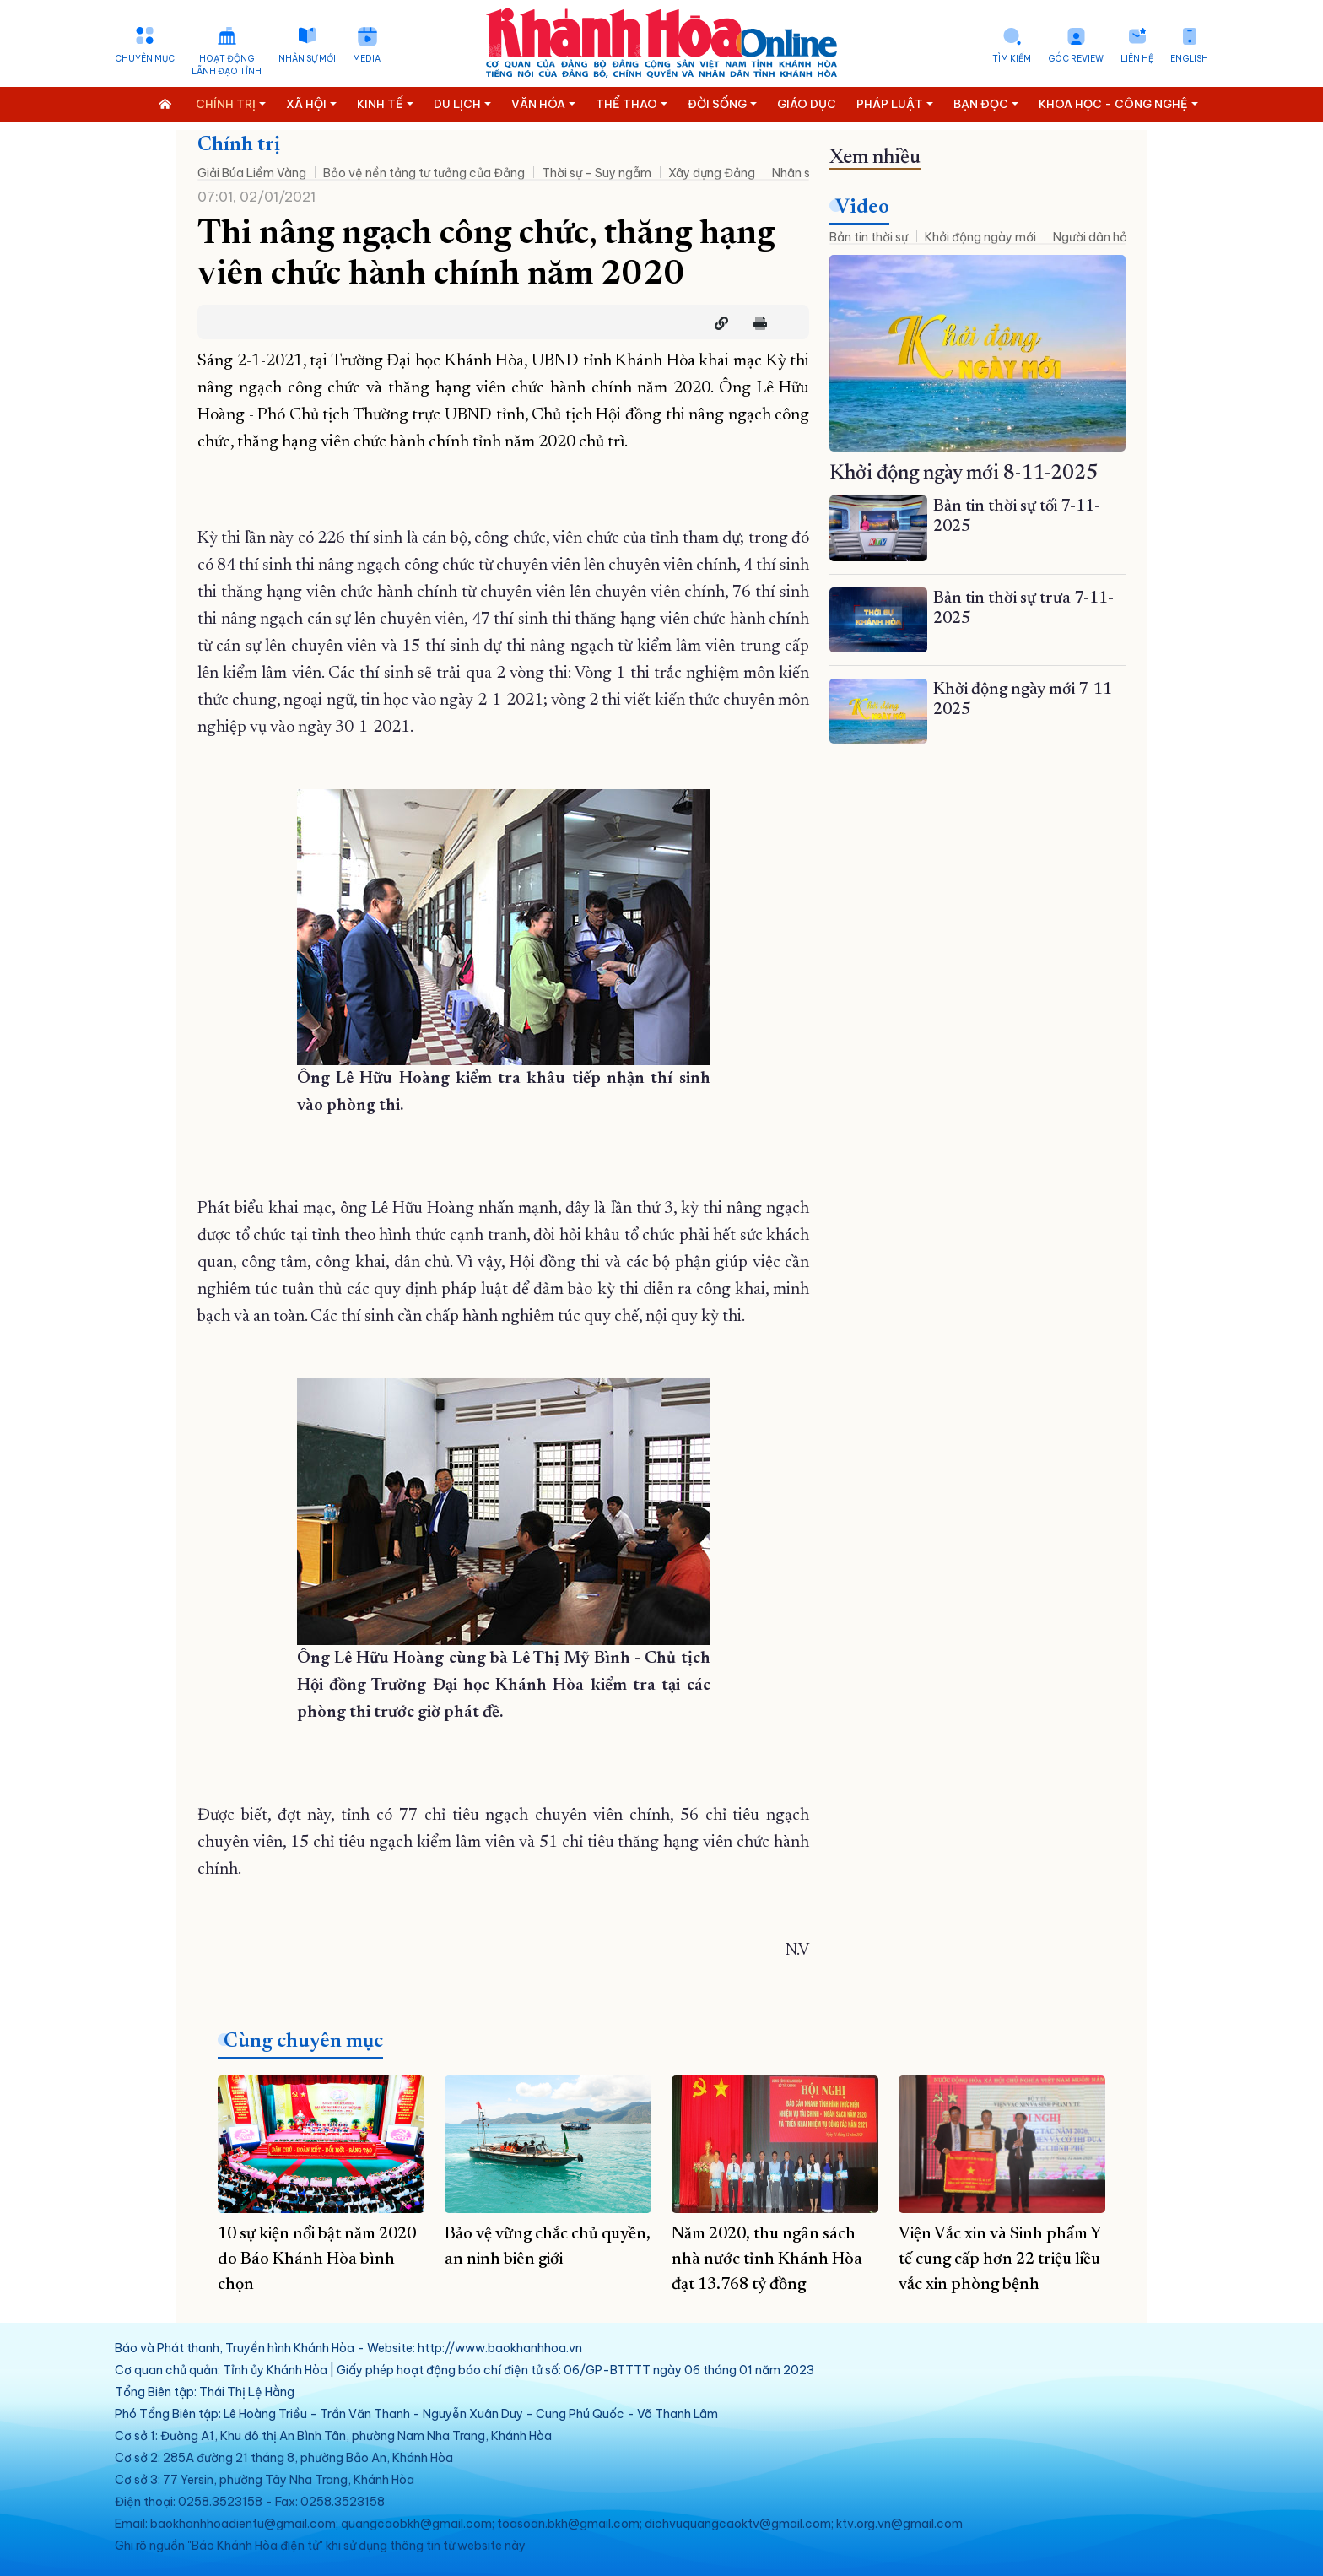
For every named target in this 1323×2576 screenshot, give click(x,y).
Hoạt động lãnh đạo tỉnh (227, 65)
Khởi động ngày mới (980, 237)
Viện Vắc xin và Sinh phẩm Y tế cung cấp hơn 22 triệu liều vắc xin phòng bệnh (1000, 2259)
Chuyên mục (145, 58)
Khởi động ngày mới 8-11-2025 (963, 473)
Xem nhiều (875, 158)
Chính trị (238, 145)
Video (862, 208)
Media (367, 58)
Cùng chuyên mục (303, 2042)
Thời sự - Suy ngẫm (596, 173)
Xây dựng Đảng (711, 173)
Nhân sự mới (307, 58)
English (1189, 58)
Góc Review (1076, 58)
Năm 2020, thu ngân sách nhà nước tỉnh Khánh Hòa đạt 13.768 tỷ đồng (767, 2259)
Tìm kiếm (1011, 58)
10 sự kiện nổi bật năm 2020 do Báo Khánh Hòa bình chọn (317, 2259)
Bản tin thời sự (868, 237)
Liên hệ (1136, 58)
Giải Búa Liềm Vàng (251, 173)
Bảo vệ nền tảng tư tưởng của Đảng (424, 173)
